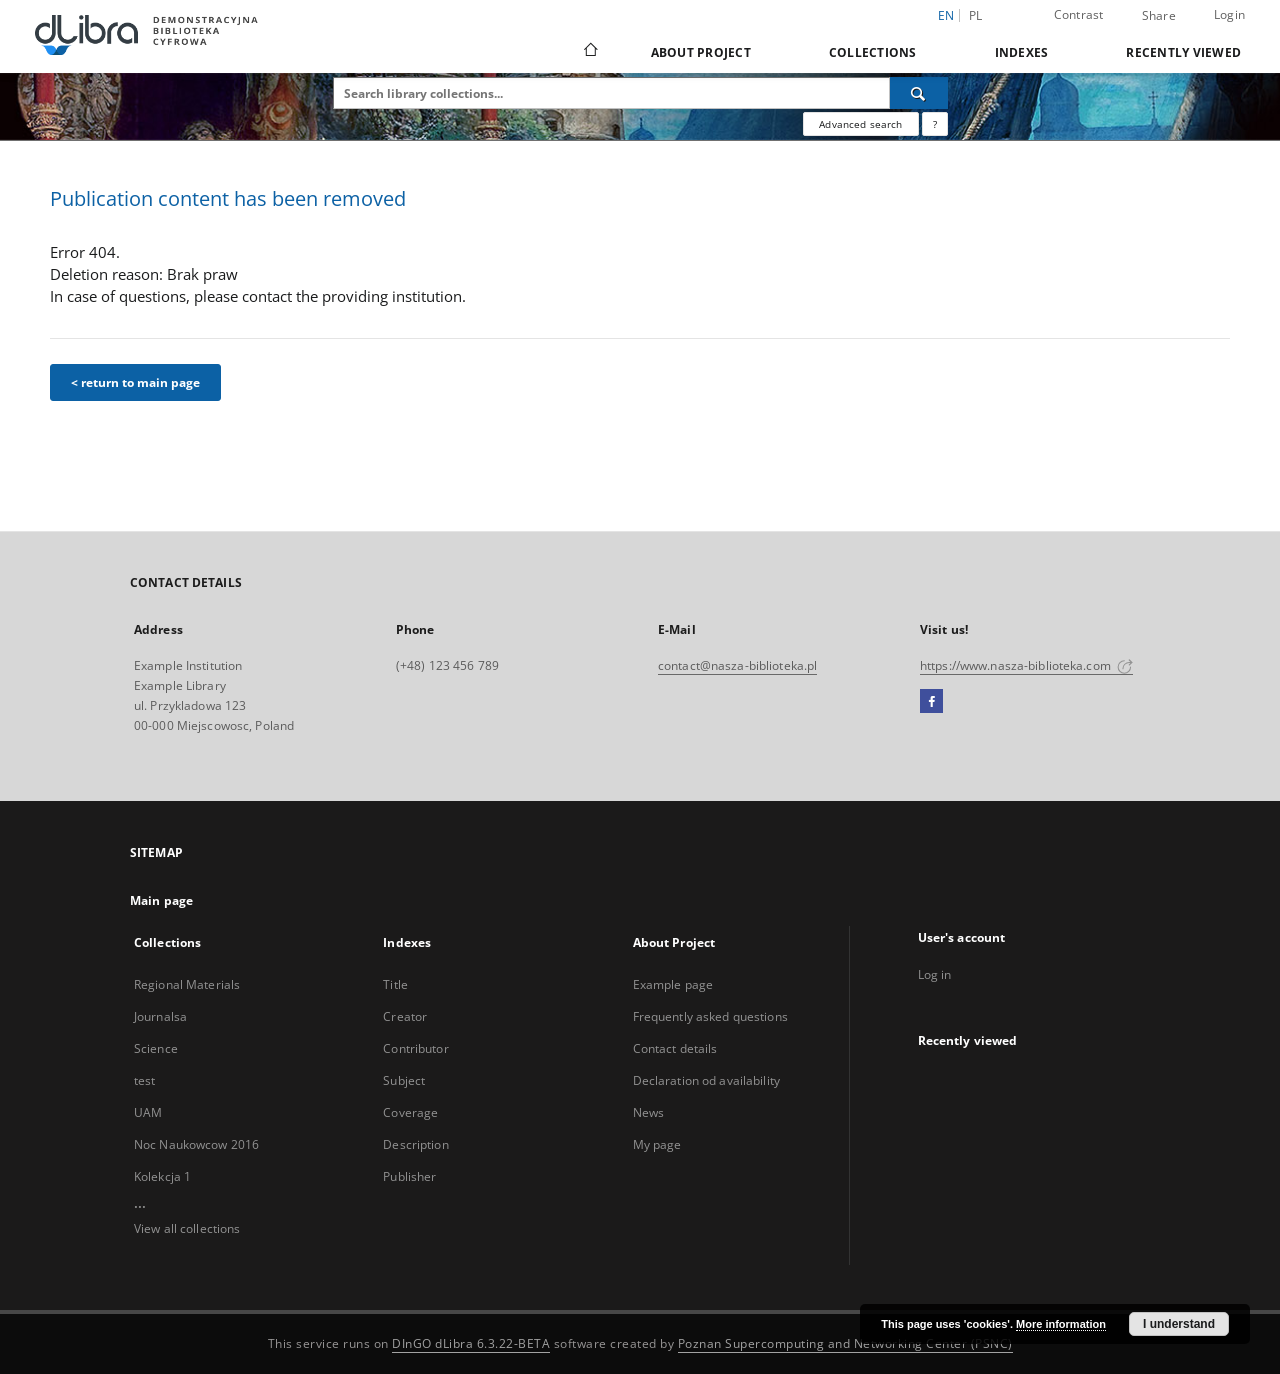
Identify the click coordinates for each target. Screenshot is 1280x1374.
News (648, 1112)
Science (156, 1048)
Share (1159, 16)
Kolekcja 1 (162, 1176)
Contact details (675, 1048)
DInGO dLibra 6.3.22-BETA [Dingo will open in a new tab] (471, 1343)
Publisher (409, 1176)
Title (395, 984)
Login (1229, 14)
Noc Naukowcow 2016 (196, 1144)
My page (657, 1144)
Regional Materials (187, 984)
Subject (404, 1080)
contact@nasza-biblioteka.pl (737, 665)
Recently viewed (1183, 52)
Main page (161, 900)
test (144, 1080)
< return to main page (135, 382)
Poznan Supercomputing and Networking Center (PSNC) (845, 1343)
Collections (873, 52)
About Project (701, 52)
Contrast (1079, 14)
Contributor (415, 1048)
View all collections (187, 1228)
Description (415, 1144)
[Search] (919, 93)
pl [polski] (976, 15)
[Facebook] (931, 702)
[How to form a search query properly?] (935, 124)
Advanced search (860, 124)
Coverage (410, 1112)
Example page (673, 984)
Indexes (1022, 52)
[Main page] (589, 52)
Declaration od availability (706, 1080)
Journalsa (160, 1016)
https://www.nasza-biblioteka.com (1026, 665)
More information (1061, 1324)
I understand (1179, 1324)
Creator (405, 1016)
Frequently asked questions (710, 1016)
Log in (935, 974)
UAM (148, 1112)
